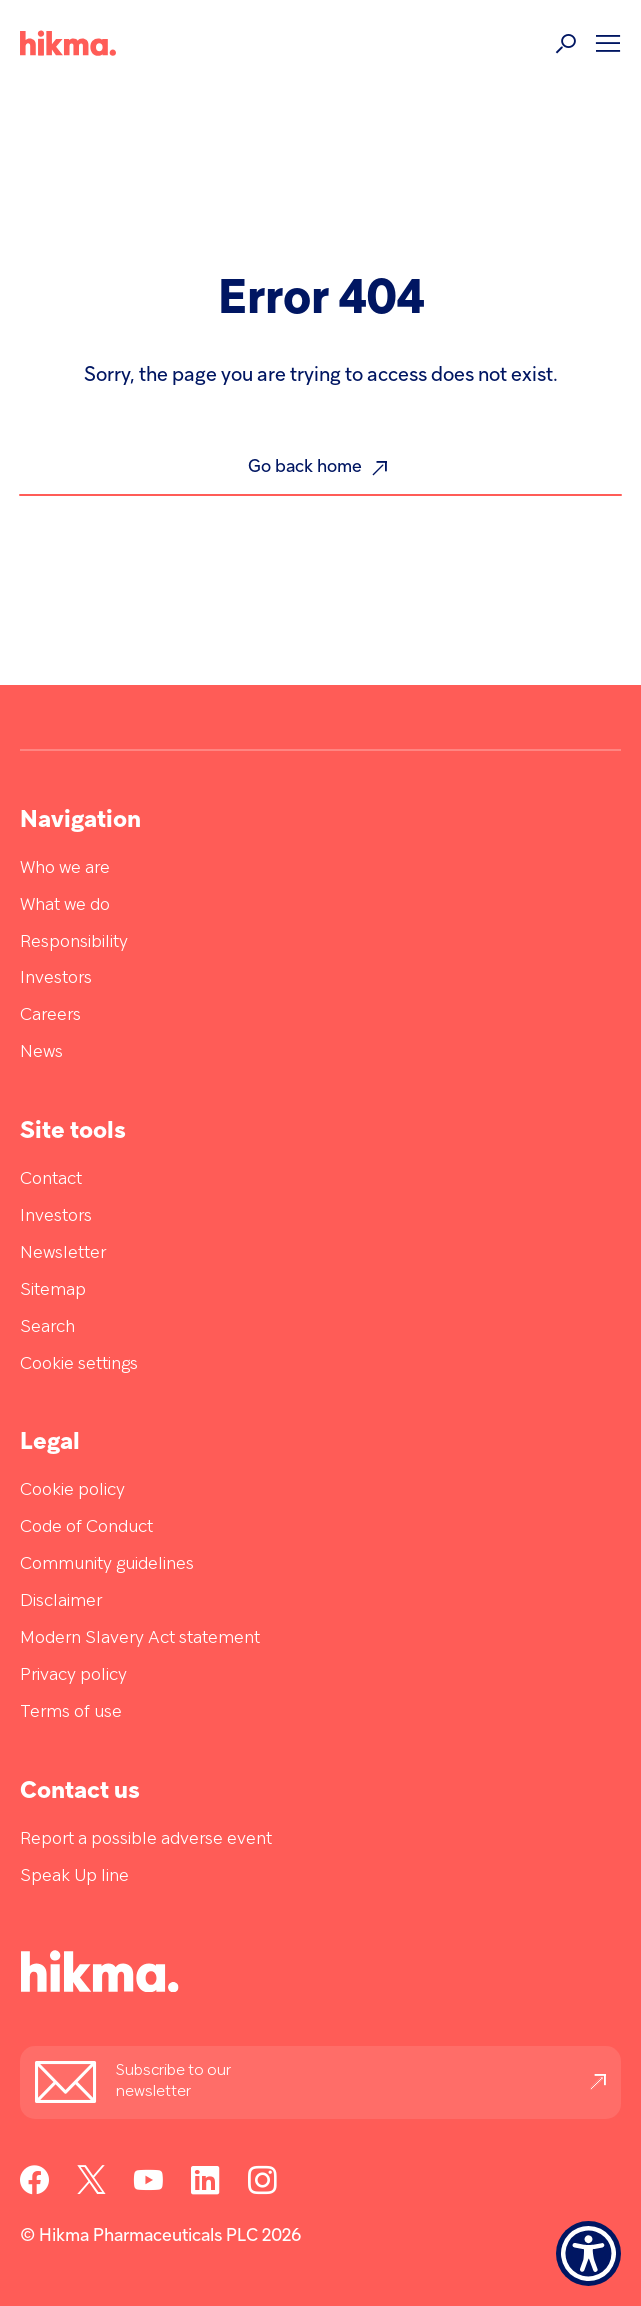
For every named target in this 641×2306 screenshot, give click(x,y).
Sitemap (53, 1290)
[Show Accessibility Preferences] (588, 2253)
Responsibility (74, 942)
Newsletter (63, 1253)
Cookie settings (79, 1364)
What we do (65, 905)
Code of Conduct (86, 1527)
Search (47, 1327)
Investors (56, 978)
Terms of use (71, 1712)
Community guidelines (107, 1564)
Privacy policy (73, 1675)
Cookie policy (72, 1490)
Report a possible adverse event (146, 1839)
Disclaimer (61, 1601)
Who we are (65, 868)
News (41, 1052)
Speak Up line (74, 1876)
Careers (50, 1015)
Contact (51, 1179)
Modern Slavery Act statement (140, 1638)
